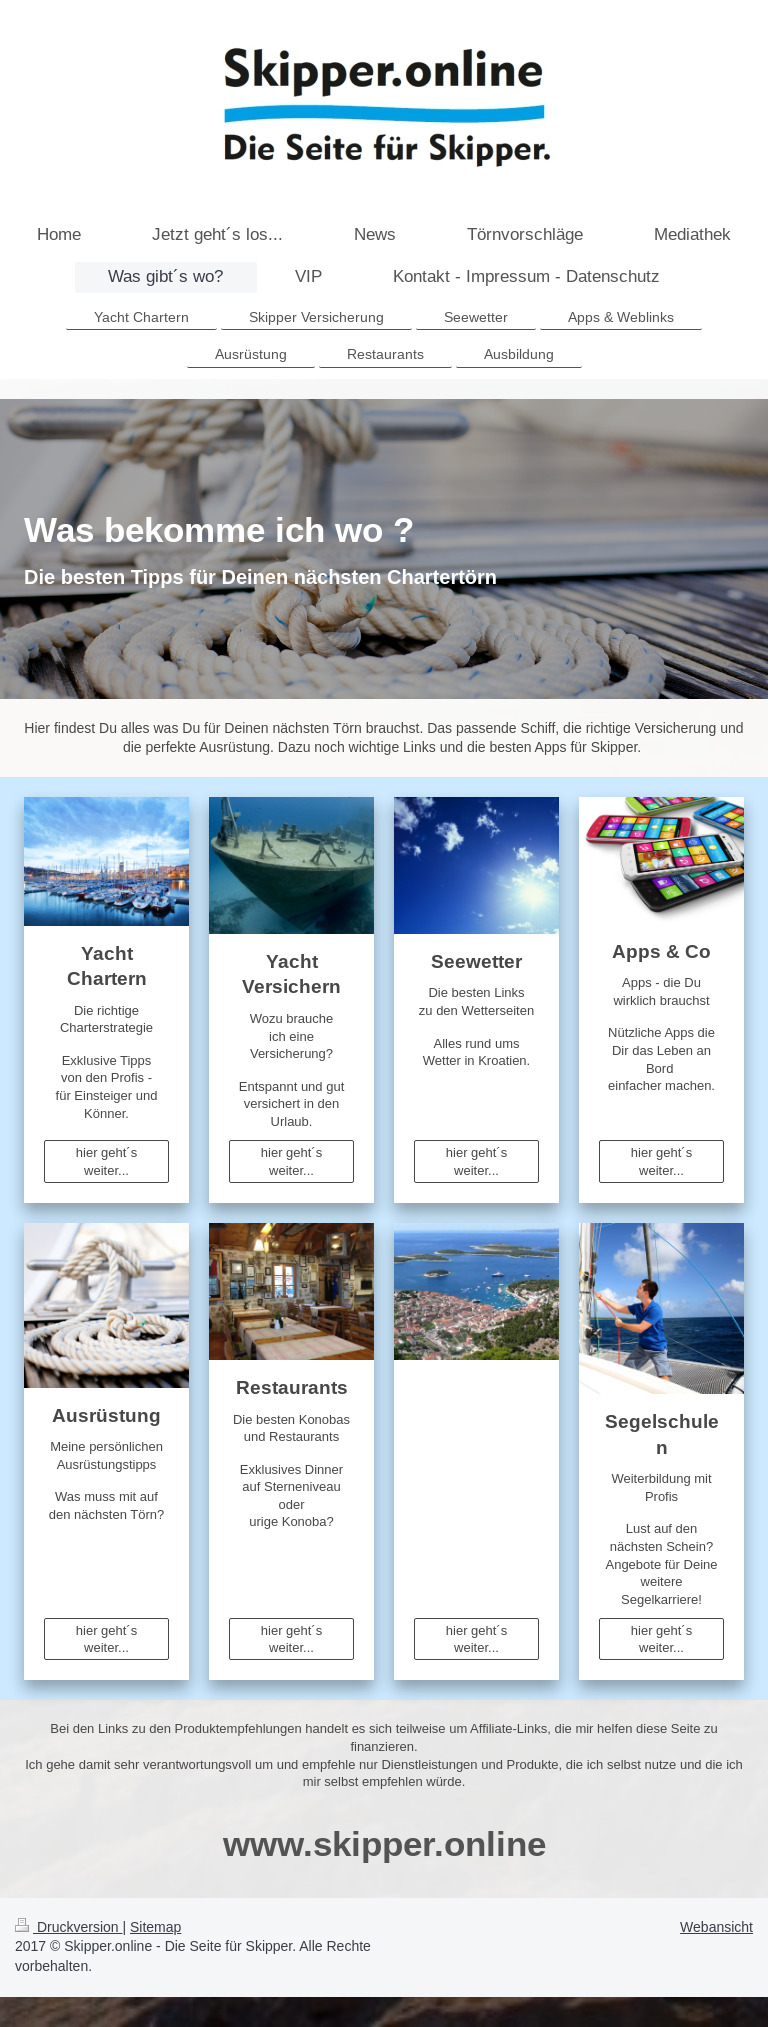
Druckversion (68, 1927)
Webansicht (716, 1927)
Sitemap (155, 1927)
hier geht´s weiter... (106, 1161)
